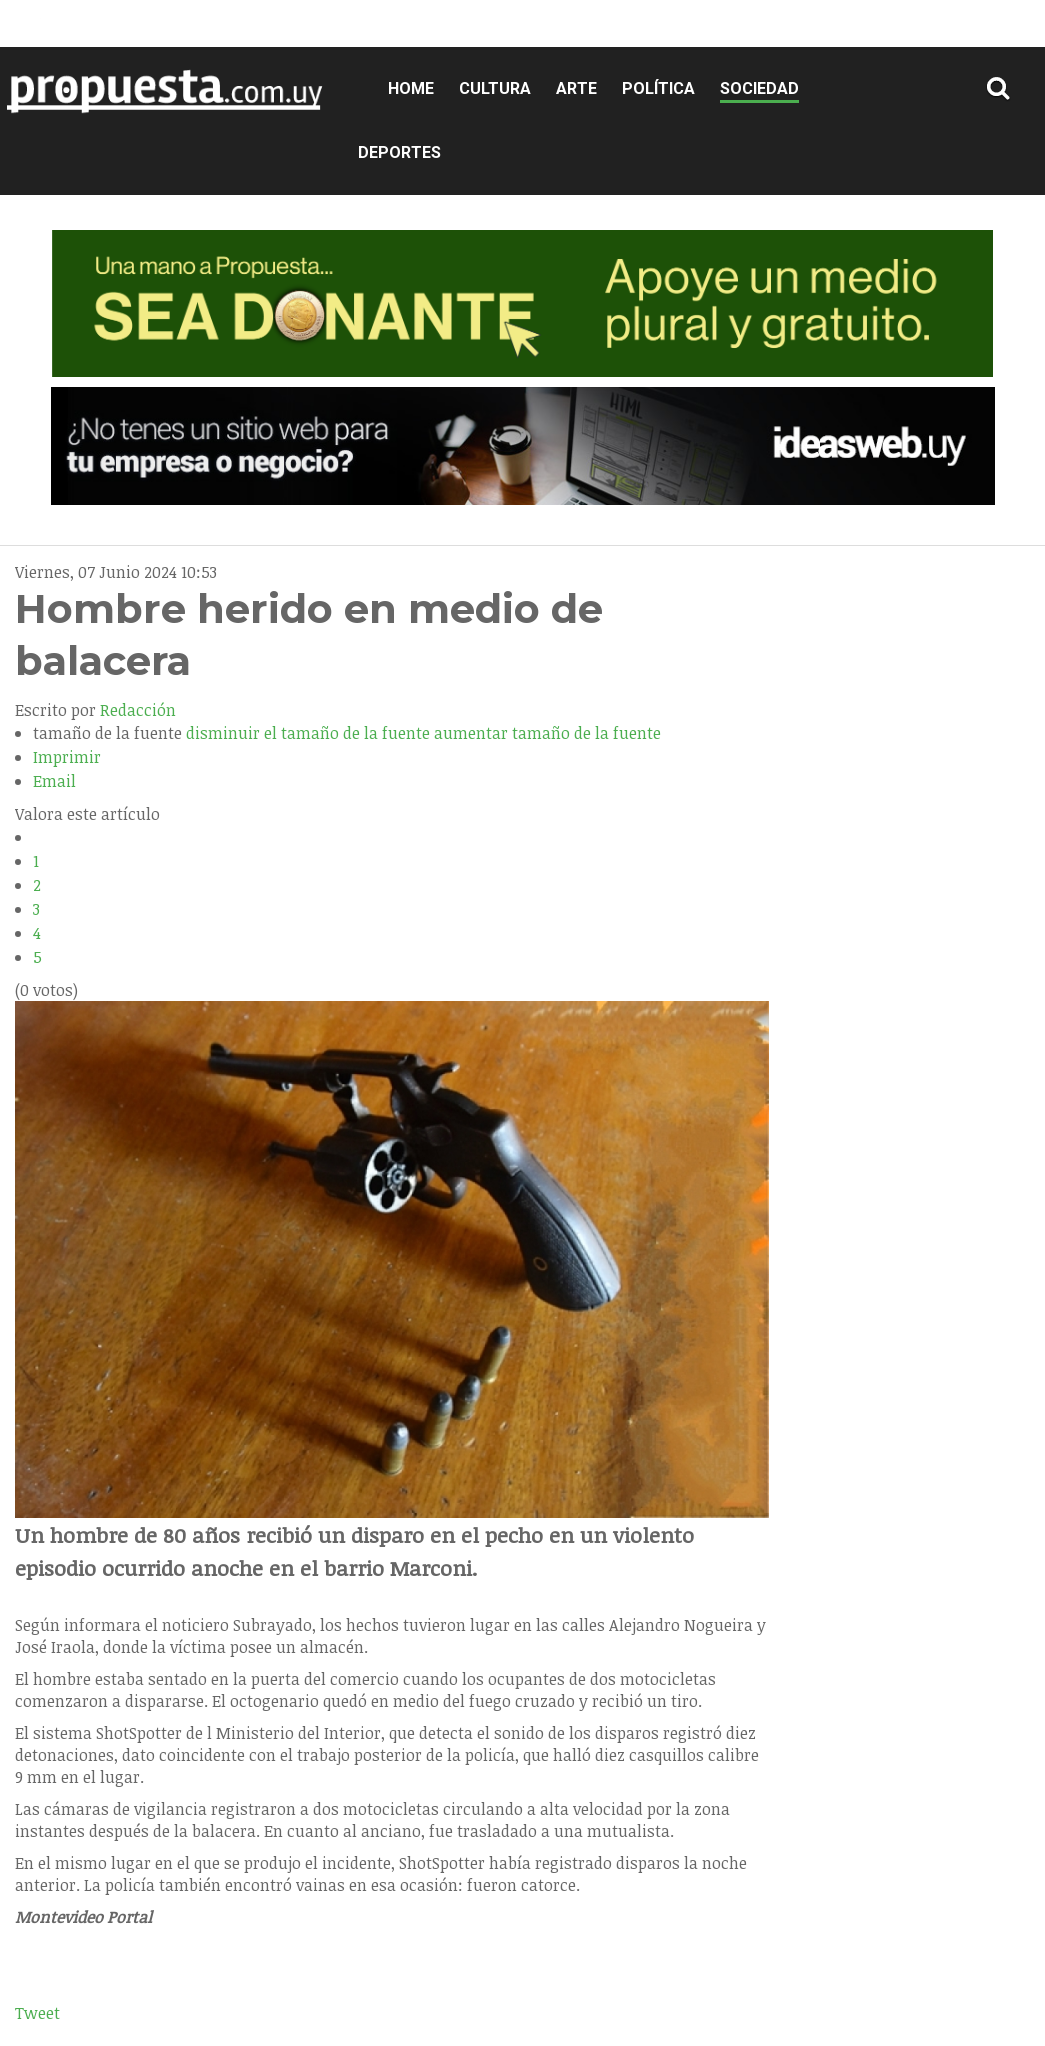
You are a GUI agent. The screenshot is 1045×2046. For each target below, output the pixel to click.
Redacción (138, 710)
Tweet (37, 2013)
